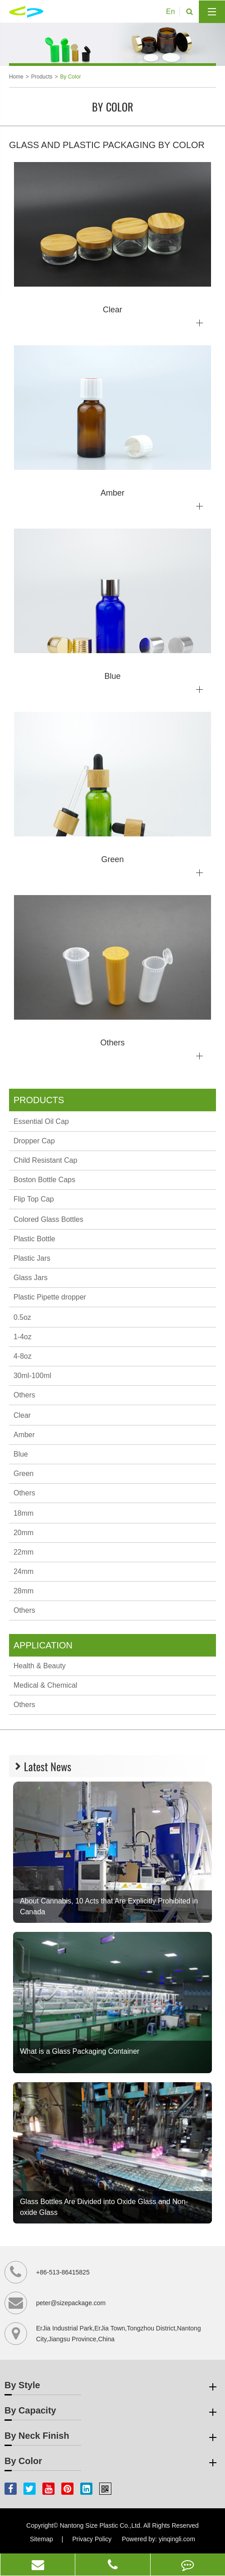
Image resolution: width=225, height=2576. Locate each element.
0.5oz (22, 1317)
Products (41, 77)
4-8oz (23, 1356)
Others (24, 1395)
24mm (23, 1571)
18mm (23, 1513)
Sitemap (41, 2539)
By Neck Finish (112, 2437)
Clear (22, 1415)
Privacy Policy (91, 2539)
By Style (112, 2387)
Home (16, 77)
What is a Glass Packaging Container (79, 2051)
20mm (23, 1532)
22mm (23, 1552)
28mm (23, 1591)
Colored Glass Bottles (48, 1219)
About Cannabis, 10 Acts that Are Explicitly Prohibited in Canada (109, 1906)
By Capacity (112, 2412)
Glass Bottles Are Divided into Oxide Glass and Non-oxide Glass (104, 2207)
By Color (70, 77)
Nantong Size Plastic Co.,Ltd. (101, 2525)
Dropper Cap (34, 1141)
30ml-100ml (32, 1375)
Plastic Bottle (34, 1239)
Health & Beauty (40, 1666)
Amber (24, 1435)
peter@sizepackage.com (71, 2303)
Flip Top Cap (34, 1199)
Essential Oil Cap (41, 1121)
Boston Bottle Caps (44, 1180)
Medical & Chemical (45, 1685)
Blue (21, 1454)
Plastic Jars (32, 1258)
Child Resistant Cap (45, 1160)
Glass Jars (31, 1277)
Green (23, 1473)
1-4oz (23, 1337)
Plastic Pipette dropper (50, 1297)
